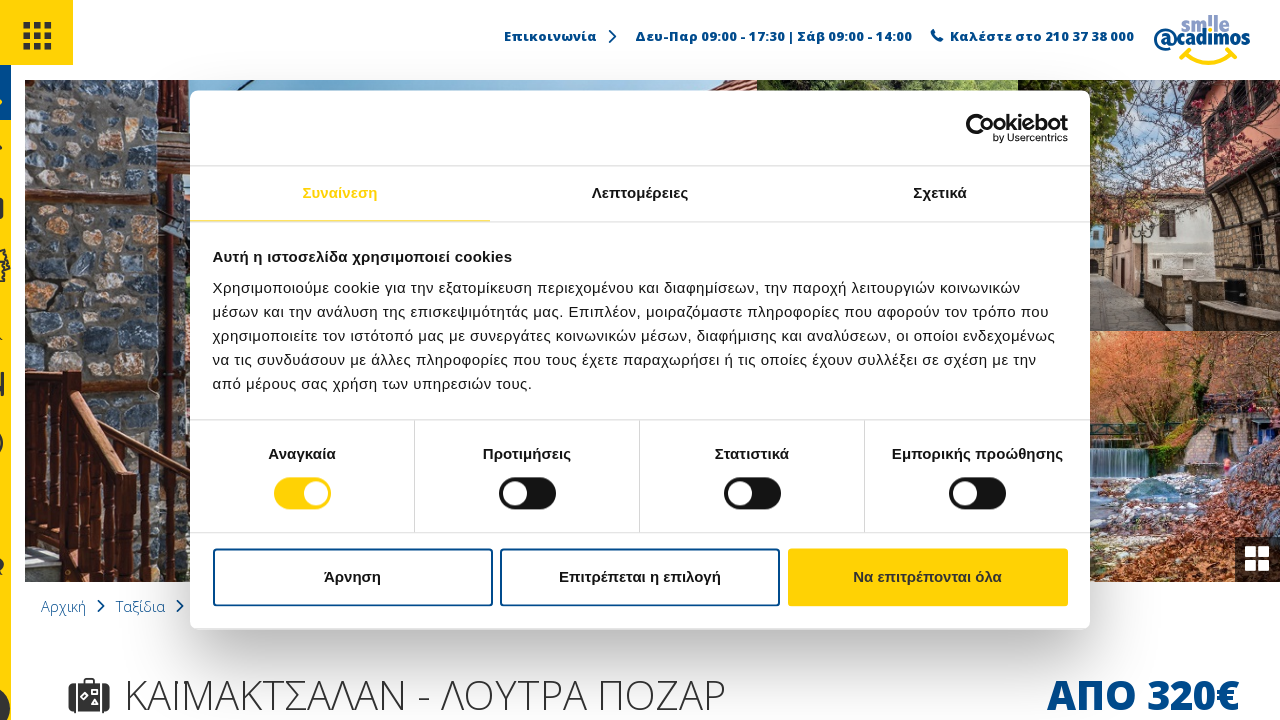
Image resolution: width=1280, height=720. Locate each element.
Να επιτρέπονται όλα (927, 577)
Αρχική (115, 606)
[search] (37, 108)
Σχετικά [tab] (939, 191)
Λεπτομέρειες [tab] (640, 191)
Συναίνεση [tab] (339, 191)
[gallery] (1254, 556)
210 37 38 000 (1089, 36)
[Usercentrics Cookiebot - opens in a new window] (980, 127)
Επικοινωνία (562, 36)
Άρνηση (352, 577)
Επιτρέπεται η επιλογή (640, 577)
